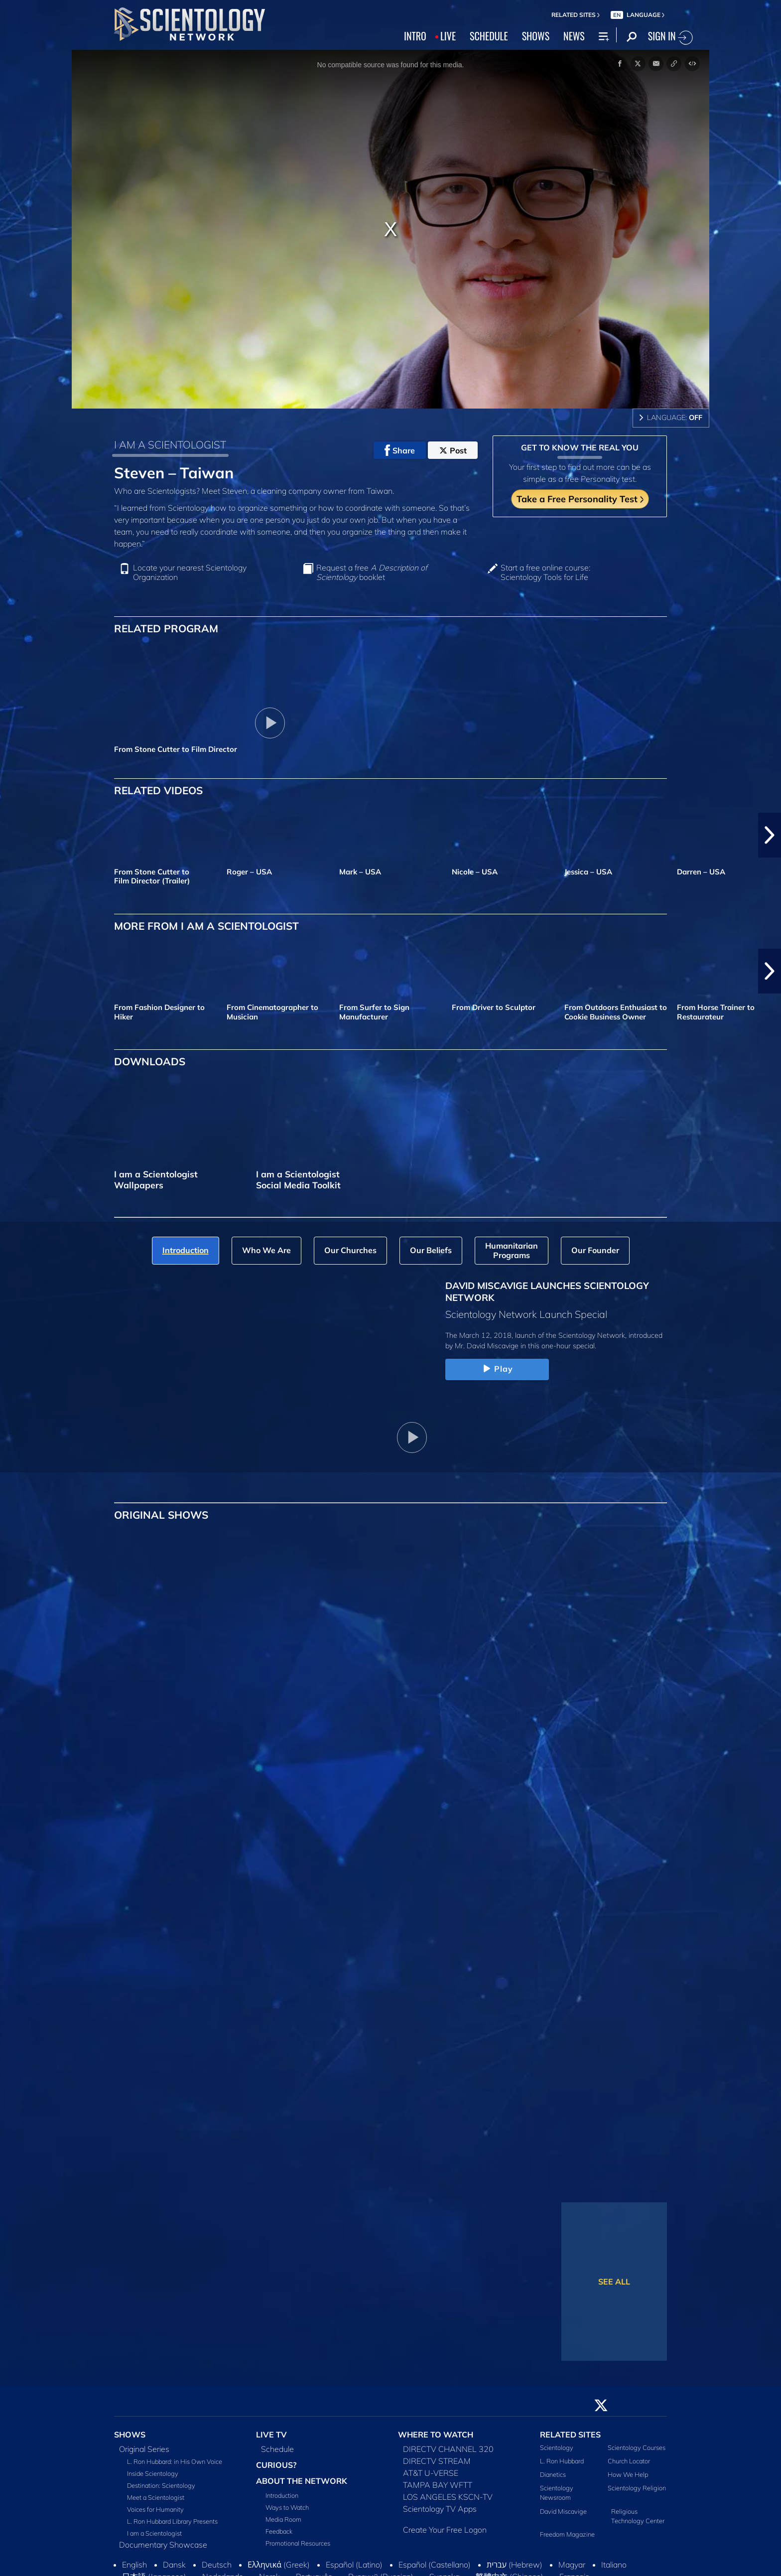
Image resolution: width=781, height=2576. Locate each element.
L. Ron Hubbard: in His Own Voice (174, 2461)
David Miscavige (563, 2511)
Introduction (281, 2495)
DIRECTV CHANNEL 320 (448, 2449)
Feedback (278, 2531)
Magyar (571, 2565)
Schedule (277, 2449)
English (134, 2565)
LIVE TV (271, 2434)
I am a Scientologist (154, 2533)
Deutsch (217, 2565)
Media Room (283, 2519)
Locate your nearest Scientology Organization (190, 572)
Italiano (614, 2565)
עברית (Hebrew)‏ (514, 2565)
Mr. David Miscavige (487, 1345)
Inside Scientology (152, 2473)
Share (400, 450)
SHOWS (535, 35)
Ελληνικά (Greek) (279, 2565)
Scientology (556, 2447)
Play (497, 1369)
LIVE (448, 35)
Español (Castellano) (434, 2565)
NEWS (574, 35)
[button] (769, 835)
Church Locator (629, 2461)
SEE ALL (614, 2282)
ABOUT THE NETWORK (301, 2481)
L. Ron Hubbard (562, 2461)
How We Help (628, 2474)
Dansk (174, 2565)
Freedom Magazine (567, 2534)
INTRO (415, 35)
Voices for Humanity (155, 2509)
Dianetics (553, 2474)
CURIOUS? (276, 2465)
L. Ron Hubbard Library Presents (172, 2521)
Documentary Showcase (163, 2545)
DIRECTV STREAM (437, 2461)
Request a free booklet (371, 572)
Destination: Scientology (161, 2485)
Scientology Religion (637, 2488)
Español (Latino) (354, 2565)
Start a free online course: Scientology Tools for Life (545, 572)
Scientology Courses (636, 2447)
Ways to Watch (287, 2507)
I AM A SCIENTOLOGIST (170, 444)
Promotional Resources (297, 2543)
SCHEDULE (489, 35)
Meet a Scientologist (155, 2497)
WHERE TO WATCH (435, 2434)
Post (453, 450)
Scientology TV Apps (440, 2509)
